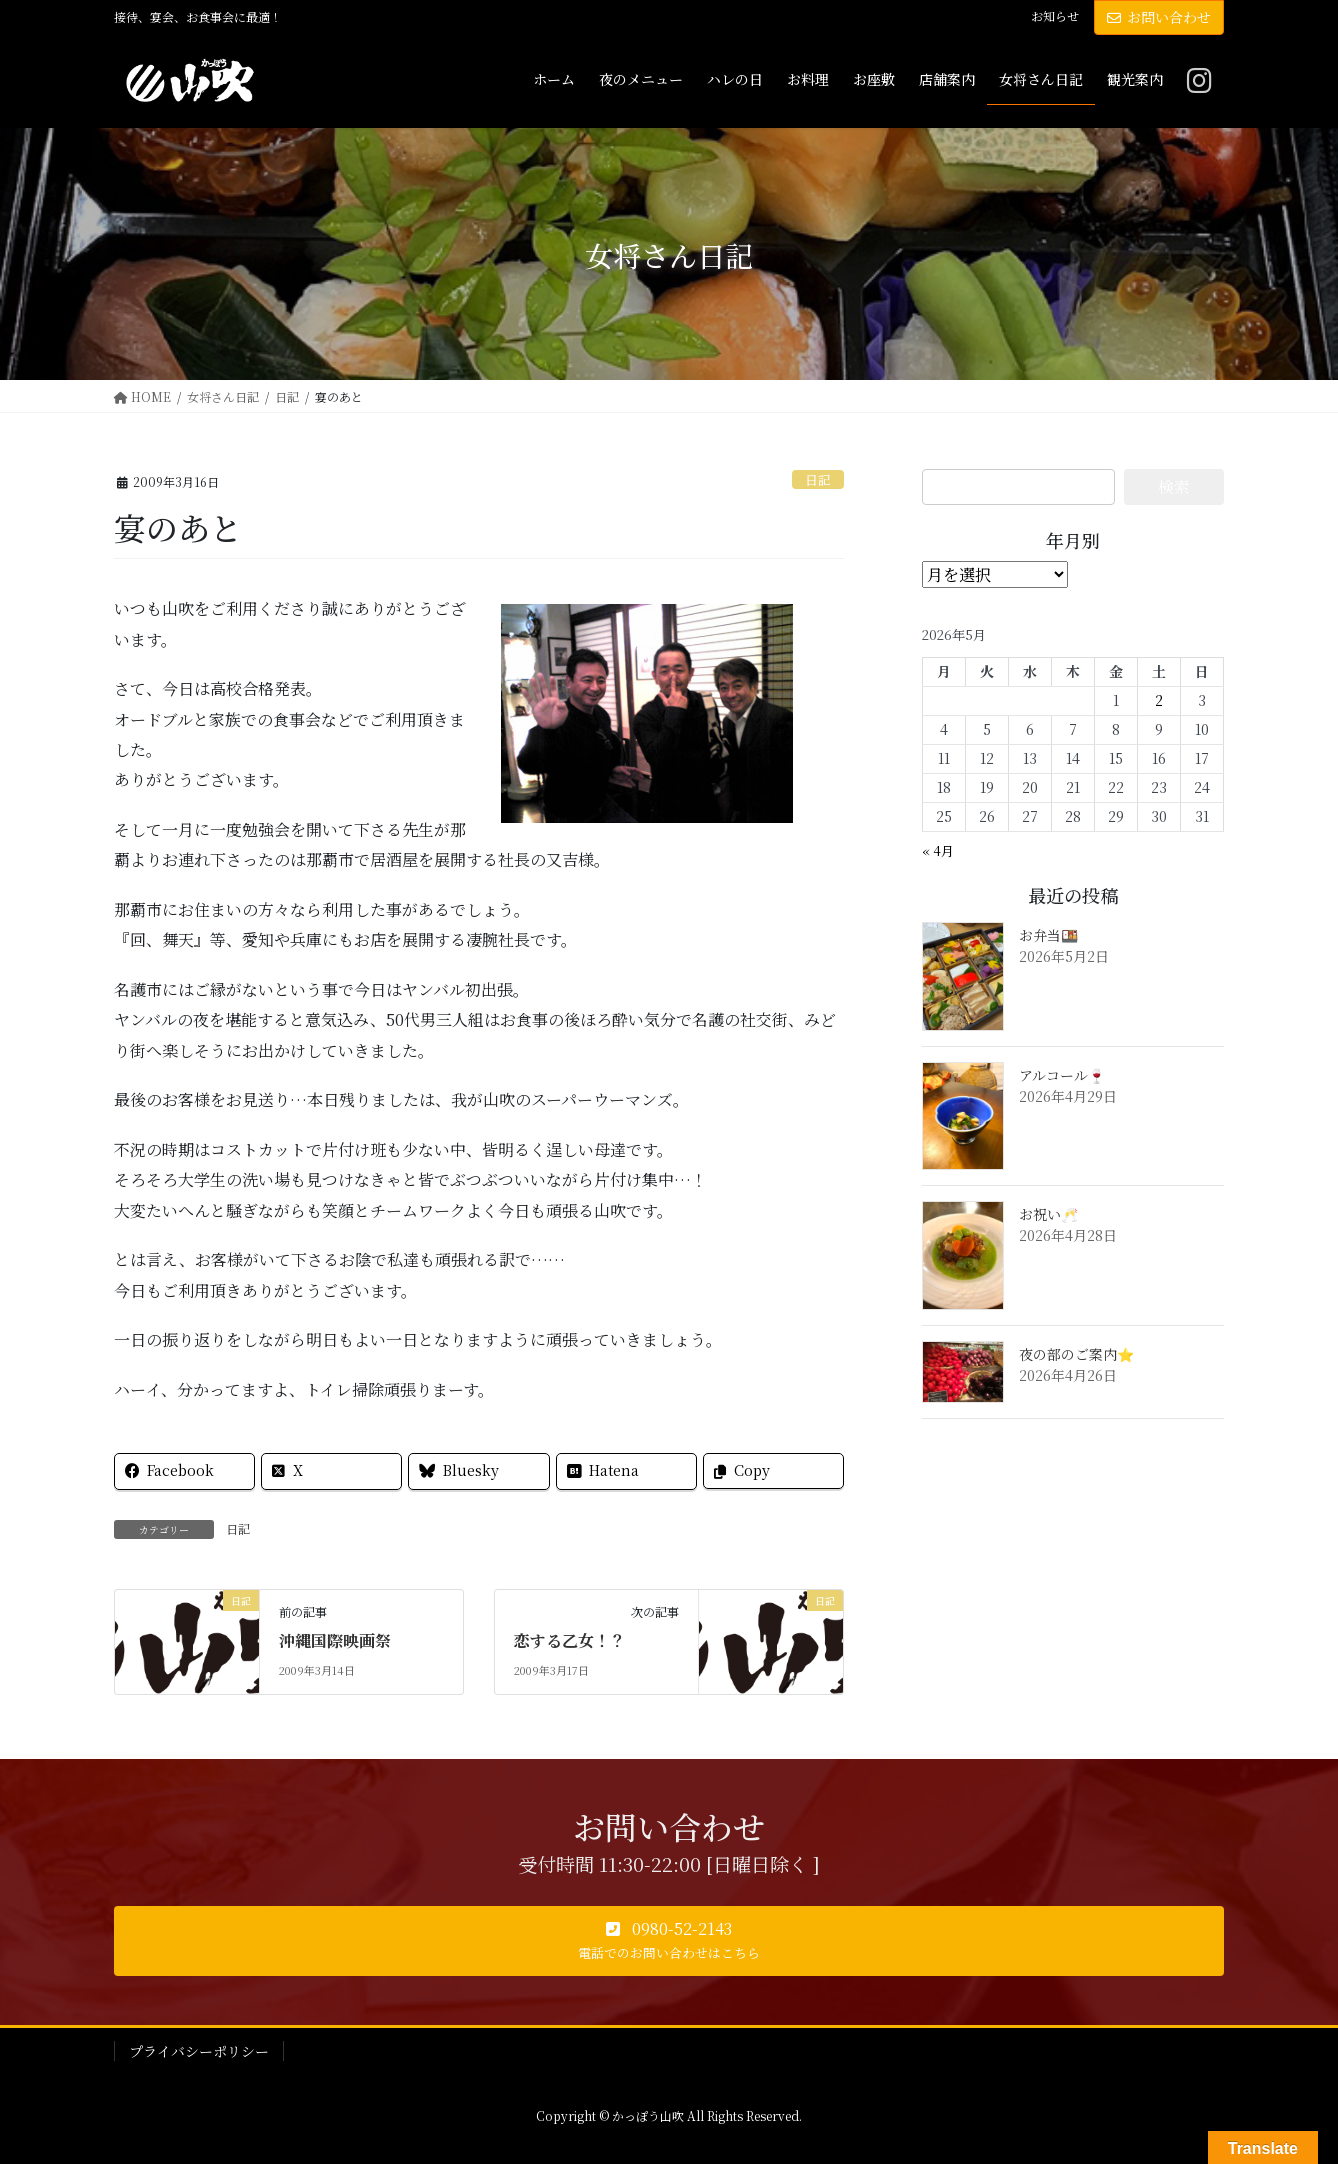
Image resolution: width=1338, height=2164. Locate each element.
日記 (818, 479)
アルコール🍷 (1062, 1075)
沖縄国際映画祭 (335, 1640)
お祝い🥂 (1048, 1214)
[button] (669, 1941)
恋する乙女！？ (570, 1640)
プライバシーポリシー (199, 2051)
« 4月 (938, 850)
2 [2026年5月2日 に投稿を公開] (1159, 700)
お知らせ (1055, 16)
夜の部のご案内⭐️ (1076, 1354)
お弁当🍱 (1048, 935)
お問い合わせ (1159, 17)
